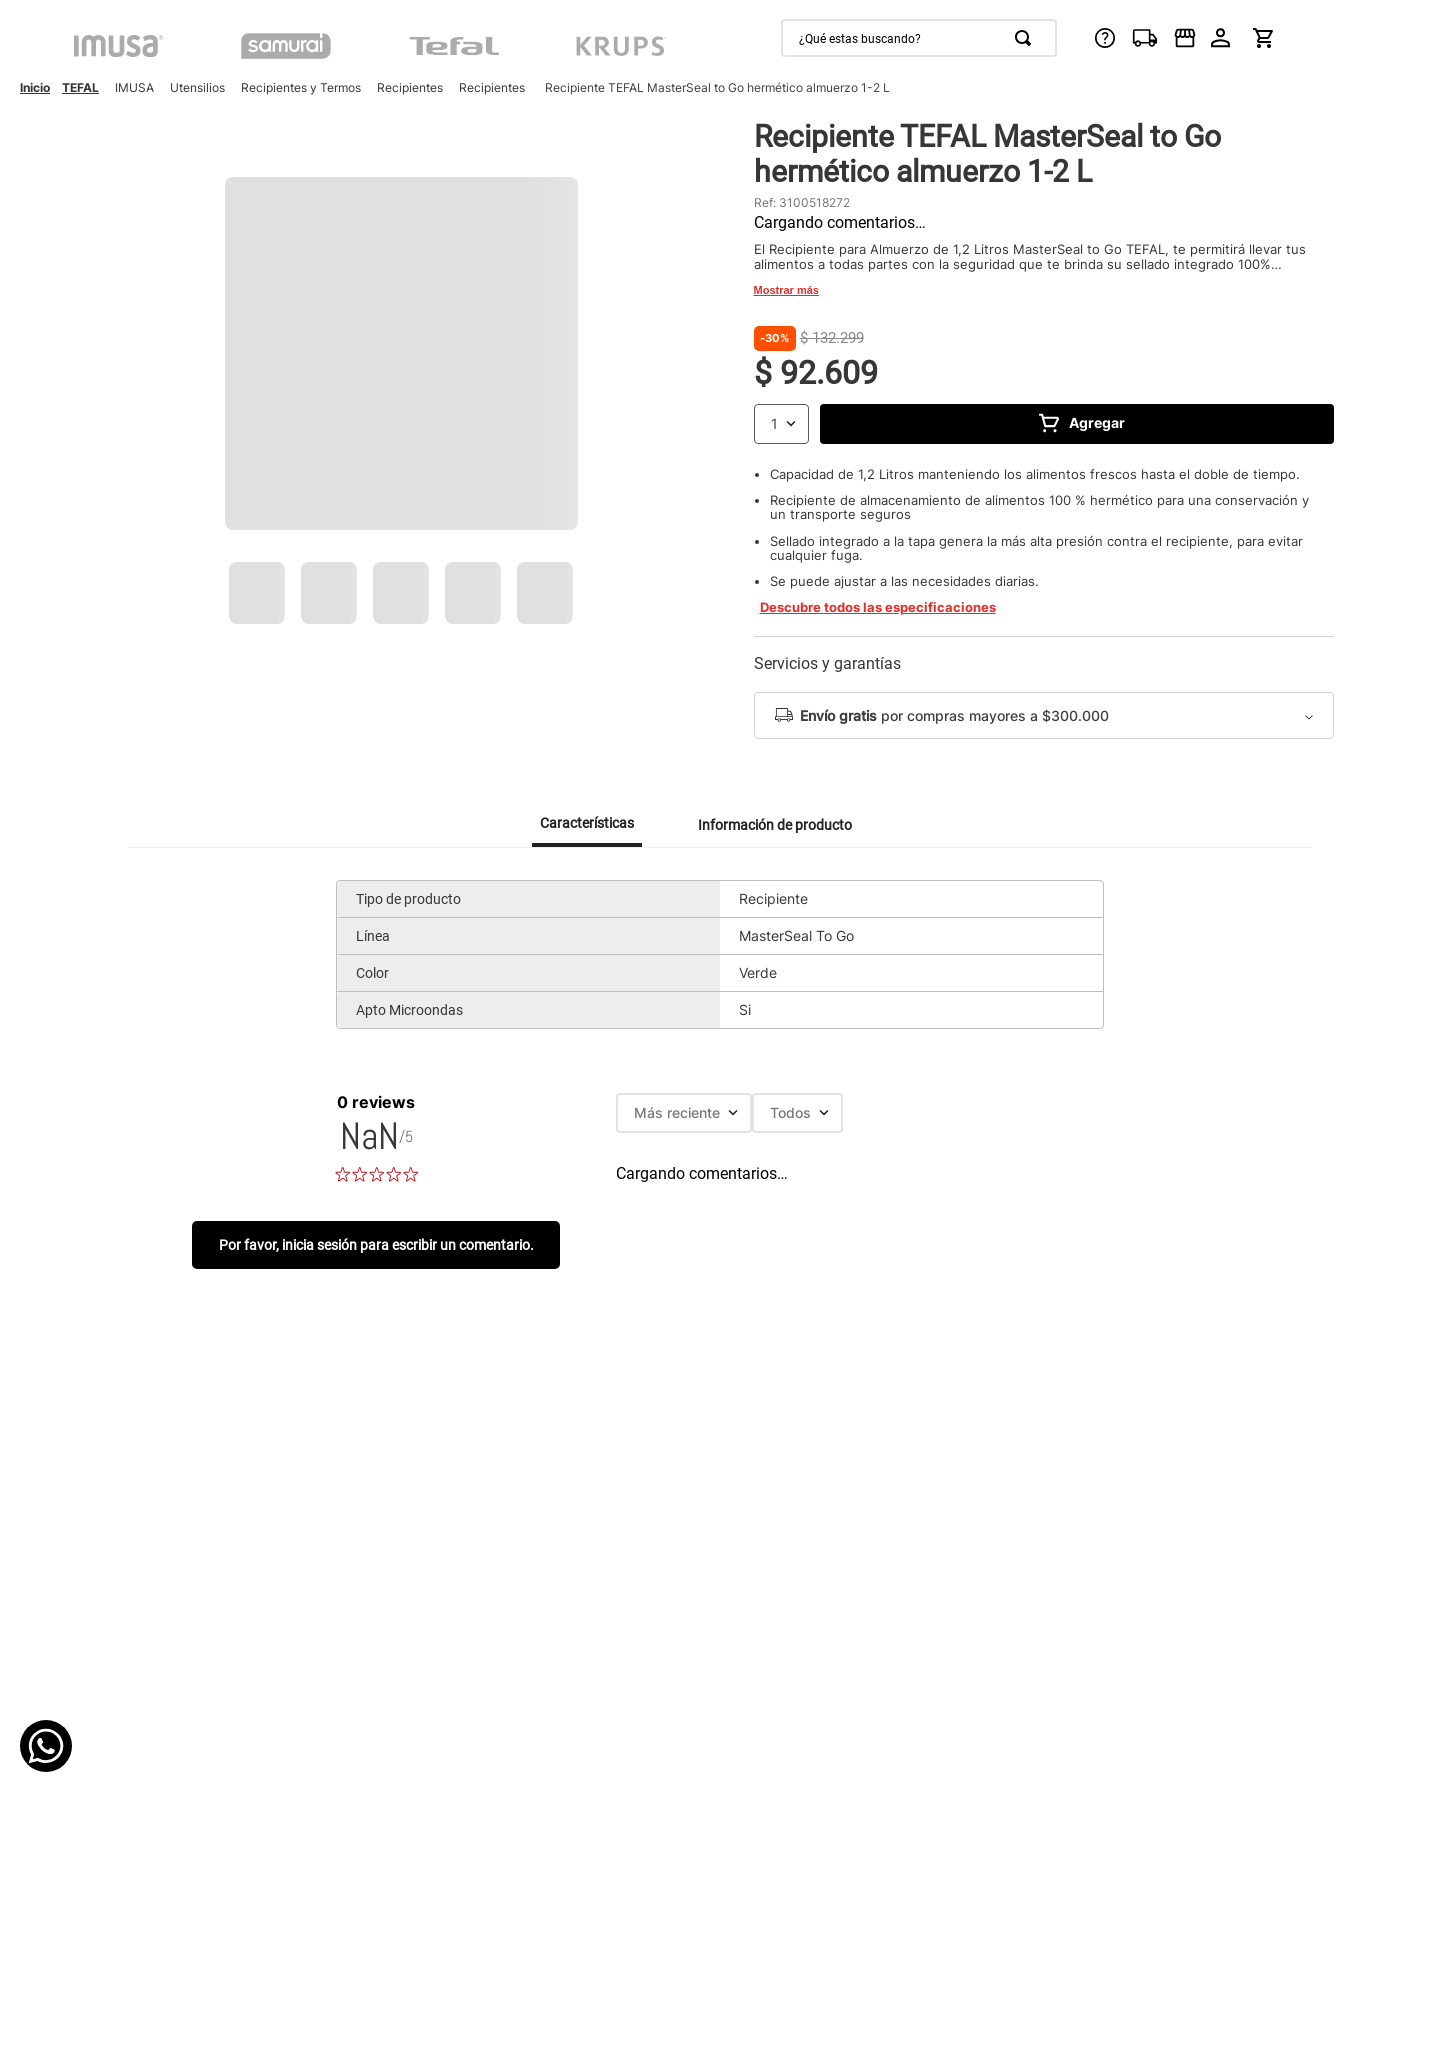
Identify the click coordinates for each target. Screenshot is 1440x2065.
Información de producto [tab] (775, 825)
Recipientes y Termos (301, 87)
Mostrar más (786, 290)
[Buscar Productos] (1027, 38)
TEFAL (80, 87)
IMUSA (134, 87)
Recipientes (410, 87)
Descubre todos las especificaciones (878, 607)
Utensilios (197, 87)
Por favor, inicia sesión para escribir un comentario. (376, 1245)
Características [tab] (587, 823)
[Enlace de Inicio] (35, 88)
